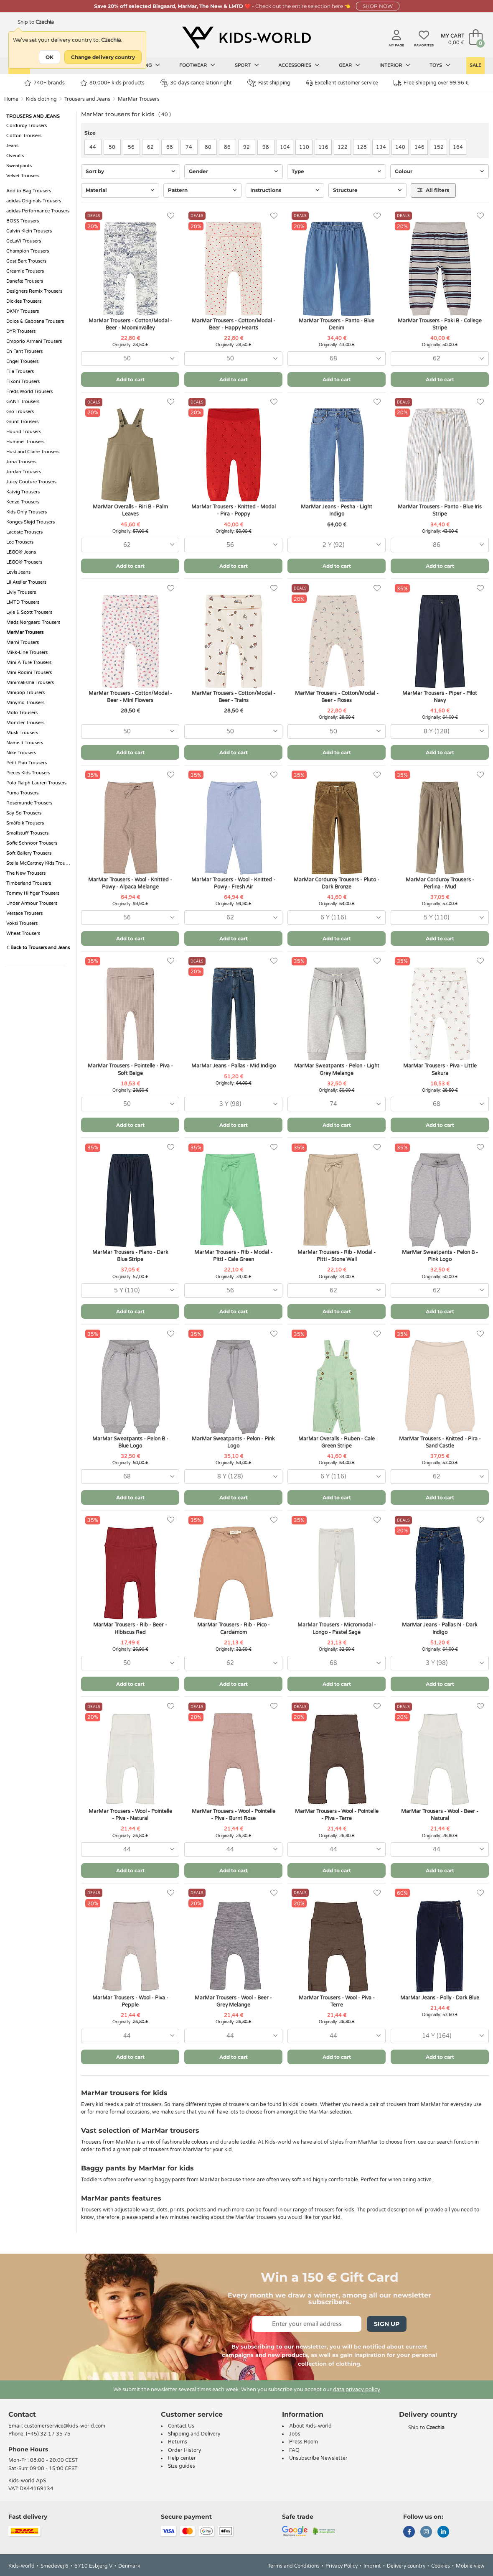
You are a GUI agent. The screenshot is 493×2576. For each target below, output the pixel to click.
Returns (177, 2442)
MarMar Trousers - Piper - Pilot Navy (439, 696)
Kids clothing (41, 99)
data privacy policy (356, 2389)
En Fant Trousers (24, 351)
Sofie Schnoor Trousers (31, 843)
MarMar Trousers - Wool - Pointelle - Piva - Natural (130, 1814)
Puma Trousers (22, 793)
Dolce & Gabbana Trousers (35, 321)
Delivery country (406, 2566)
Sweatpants (19, 165)
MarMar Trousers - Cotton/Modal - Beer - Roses (337, 696)
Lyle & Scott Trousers (29, 612)
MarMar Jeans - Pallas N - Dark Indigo (440, 1628)
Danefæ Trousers (24, 281)
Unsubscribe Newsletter (318, 2458)
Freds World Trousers (29, 391)
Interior (394, 65)
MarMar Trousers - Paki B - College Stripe (440, 324)
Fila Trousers (20, 371)
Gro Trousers (20, 411)
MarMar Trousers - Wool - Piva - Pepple (130, 2001)
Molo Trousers (22, 712)
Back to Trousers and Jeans (38, 947)
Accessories (299, 65)
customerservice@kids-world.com (64, 2426)
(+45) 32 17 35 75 (48, 2434)
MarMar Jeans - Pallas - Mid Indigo (233, 1066)
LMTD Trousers (22, 602)
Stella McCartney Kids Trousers (39, 863)
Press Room (303, 2442)
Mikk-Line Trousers (27, 652)
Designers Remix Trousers (34, 291)
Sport (247, 65)
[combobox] (130, 358)
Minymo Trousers (25, 702)
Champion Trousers (27, 251)
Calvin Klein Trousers (29, 231)
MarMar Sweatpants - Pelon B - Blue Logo (130, 1442)
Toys (439, 65)
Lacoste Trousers (24, 532)
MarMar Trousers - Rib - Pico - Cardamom (233, 1628)
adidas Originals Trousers (33, 201)
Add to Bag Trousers (28, 191)
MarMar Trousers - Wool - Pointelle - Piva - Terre (337, 1814)
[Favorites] (170, 216)
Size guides (181, 2466)
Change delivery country (103, 57)
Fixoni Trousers (23, 381)
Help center (182, 2458)
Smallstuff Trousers (27, 833)
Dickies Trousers (23, 301)
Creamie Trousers (25, 271)
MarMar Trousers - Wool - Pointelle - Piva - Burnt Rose (233, 1814)
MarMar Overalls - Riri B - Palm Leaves (130, 510)
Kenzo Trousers (22, 502)
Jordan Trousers (23, 472)
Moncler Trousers (25, 722)
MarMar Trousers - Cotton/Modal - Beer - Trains (233, 696)
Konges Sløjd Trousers (30, 522)
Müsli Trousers (22, 732)
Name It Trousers (24, 742)
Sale (475, 65)
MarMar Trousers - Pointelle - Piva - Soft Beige (130, 1069)
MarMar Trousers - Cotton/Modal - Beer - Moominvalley (130, 324)
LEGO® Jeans (21, 552)
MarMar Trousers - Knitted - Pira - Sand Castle (440, 1442)
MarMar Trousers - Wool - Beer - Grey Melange (233, 2001)
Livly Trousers (21, 592)
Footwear (197, 65)
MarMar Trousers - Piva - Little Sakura (440, 1069)
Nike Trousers (21, 753)
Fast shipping (268, 83)
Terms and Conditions (294, 2566)
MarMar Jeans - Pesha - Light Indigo (336, 510)
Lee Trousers (19, 542)
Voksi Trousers (22, 923)
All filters (433, 190)
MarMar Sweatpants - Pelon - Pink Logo (233, 1442)
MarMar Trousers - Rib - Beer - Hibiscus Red (130, 1628)
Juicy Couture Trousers (31, 482)
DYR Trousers (21, 331)
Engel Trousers (22, 361)
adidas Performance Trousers (37, 211)
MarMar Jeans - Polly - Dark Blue (439, 1998)
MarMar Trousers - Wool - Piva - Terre (337, 2001)
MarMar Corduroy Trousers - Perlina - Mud (440, 883)
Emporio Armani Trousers (34, 341)
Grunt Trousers (22, 421)
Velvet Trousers (22, 176)
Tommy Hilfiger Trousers (32, 893)
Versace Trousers (24, 913)
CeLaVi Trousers (23, 241)
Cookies (440, 2566)
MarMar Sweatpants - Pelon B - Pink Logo (440, 1255)
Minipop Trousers (25, 692)
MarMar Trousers (139, 99)
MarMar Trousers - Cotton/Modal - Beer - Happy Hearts (233, 324)
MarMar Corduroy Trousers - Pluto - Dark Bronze (336, 883)
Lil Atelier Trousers (26, 582)
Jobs (294, 2434)
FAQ (294, 2450)
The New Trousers (26, 873)
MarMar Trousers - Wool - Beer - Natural (439, 1814)
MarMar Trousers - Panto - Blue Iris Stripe (440, 510)
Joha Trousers (21, 462)
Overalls (15, 155)
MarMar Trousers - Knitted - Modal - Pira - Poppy (233, 510)
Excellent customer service (342, 83)
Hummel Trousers (25, 441)
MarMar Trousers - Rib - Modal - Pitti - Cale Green (233, 1255)
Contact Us (181, 2426)
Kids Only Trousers (26, 512)
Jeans (12, 145)
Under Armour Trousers (31, 903)
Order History (184, 2450)
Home (11, 99)
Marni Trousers (22, 642)
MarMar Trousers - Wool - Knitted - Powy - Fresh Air (233, 883)
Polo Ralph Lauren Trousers (36, 783)
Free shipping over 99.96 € (431, 83)
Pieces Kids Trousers (28, 773)
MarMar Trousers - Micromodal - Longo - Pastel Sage (336, 1628)
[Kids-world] (246, 38)
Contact (22, 2414)
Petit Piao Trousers (26, 763)
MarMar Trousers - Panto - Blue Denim (336, 324)
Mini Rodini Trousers (29, 672)
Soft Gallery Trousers (28, 853)
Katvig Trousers (23, 492)
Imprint (372, 2566)
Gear (349, 65)
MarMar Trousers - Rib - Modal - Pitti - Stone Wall (336, 1255)
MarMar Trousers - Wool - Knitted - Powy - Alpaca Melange (130, 883)
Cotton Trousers (23, 135)
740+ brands (44, 83)
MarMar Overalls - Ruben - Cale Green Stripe (336, 1442)
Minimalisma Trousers (30, 682)
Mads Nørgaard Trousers (33, 622)
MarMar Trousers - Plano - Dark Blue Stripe (130, 1255)
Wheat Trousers (23, 933)
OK (49, 57)
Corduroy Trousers (26, 125)
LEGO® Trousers (24, 562)
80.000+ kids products (112, 83)
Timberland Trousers (28, 883)
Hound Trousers (23, 431)
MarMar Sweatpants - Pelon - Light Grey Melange (336, 1069)
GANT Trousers (22, 401)
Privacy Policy (341, 2566)
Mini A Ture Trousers (28, 662)
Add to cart (130, 379)
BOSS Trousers (22, 221)
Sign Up (386, 2324)
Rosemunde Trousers (29, 803)
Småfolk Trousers (25, 823)
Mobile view (470, 2566)
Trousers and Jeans (87, 99)
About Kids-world (310, 2426)
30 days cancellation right (196, 83)
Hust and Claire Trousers (32, 451)
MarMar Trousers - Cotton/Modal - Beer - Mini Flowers (130, 696)
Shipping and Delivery (194, 2434)
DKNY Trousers (22, 311)
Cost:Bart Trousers (26, 261)
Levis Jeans (18, 572)
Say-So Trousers (23, 813)
